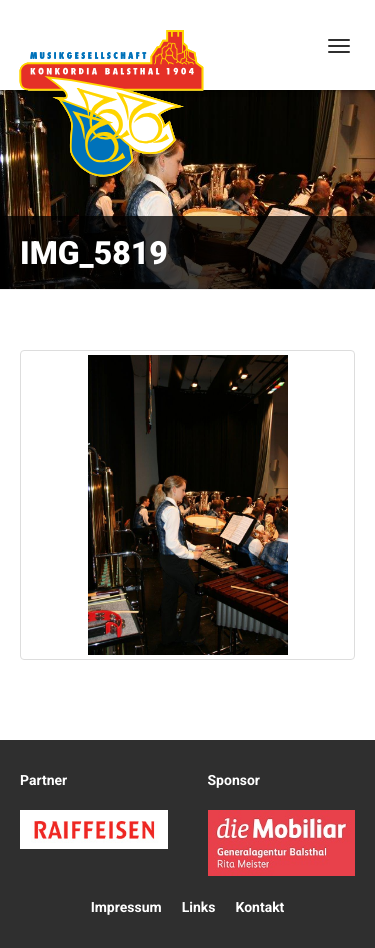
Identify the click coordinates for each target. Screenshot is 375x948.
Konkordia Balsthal (111, 103)
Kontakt (259, 908)
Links (199, 908)
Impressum (126, 908)
